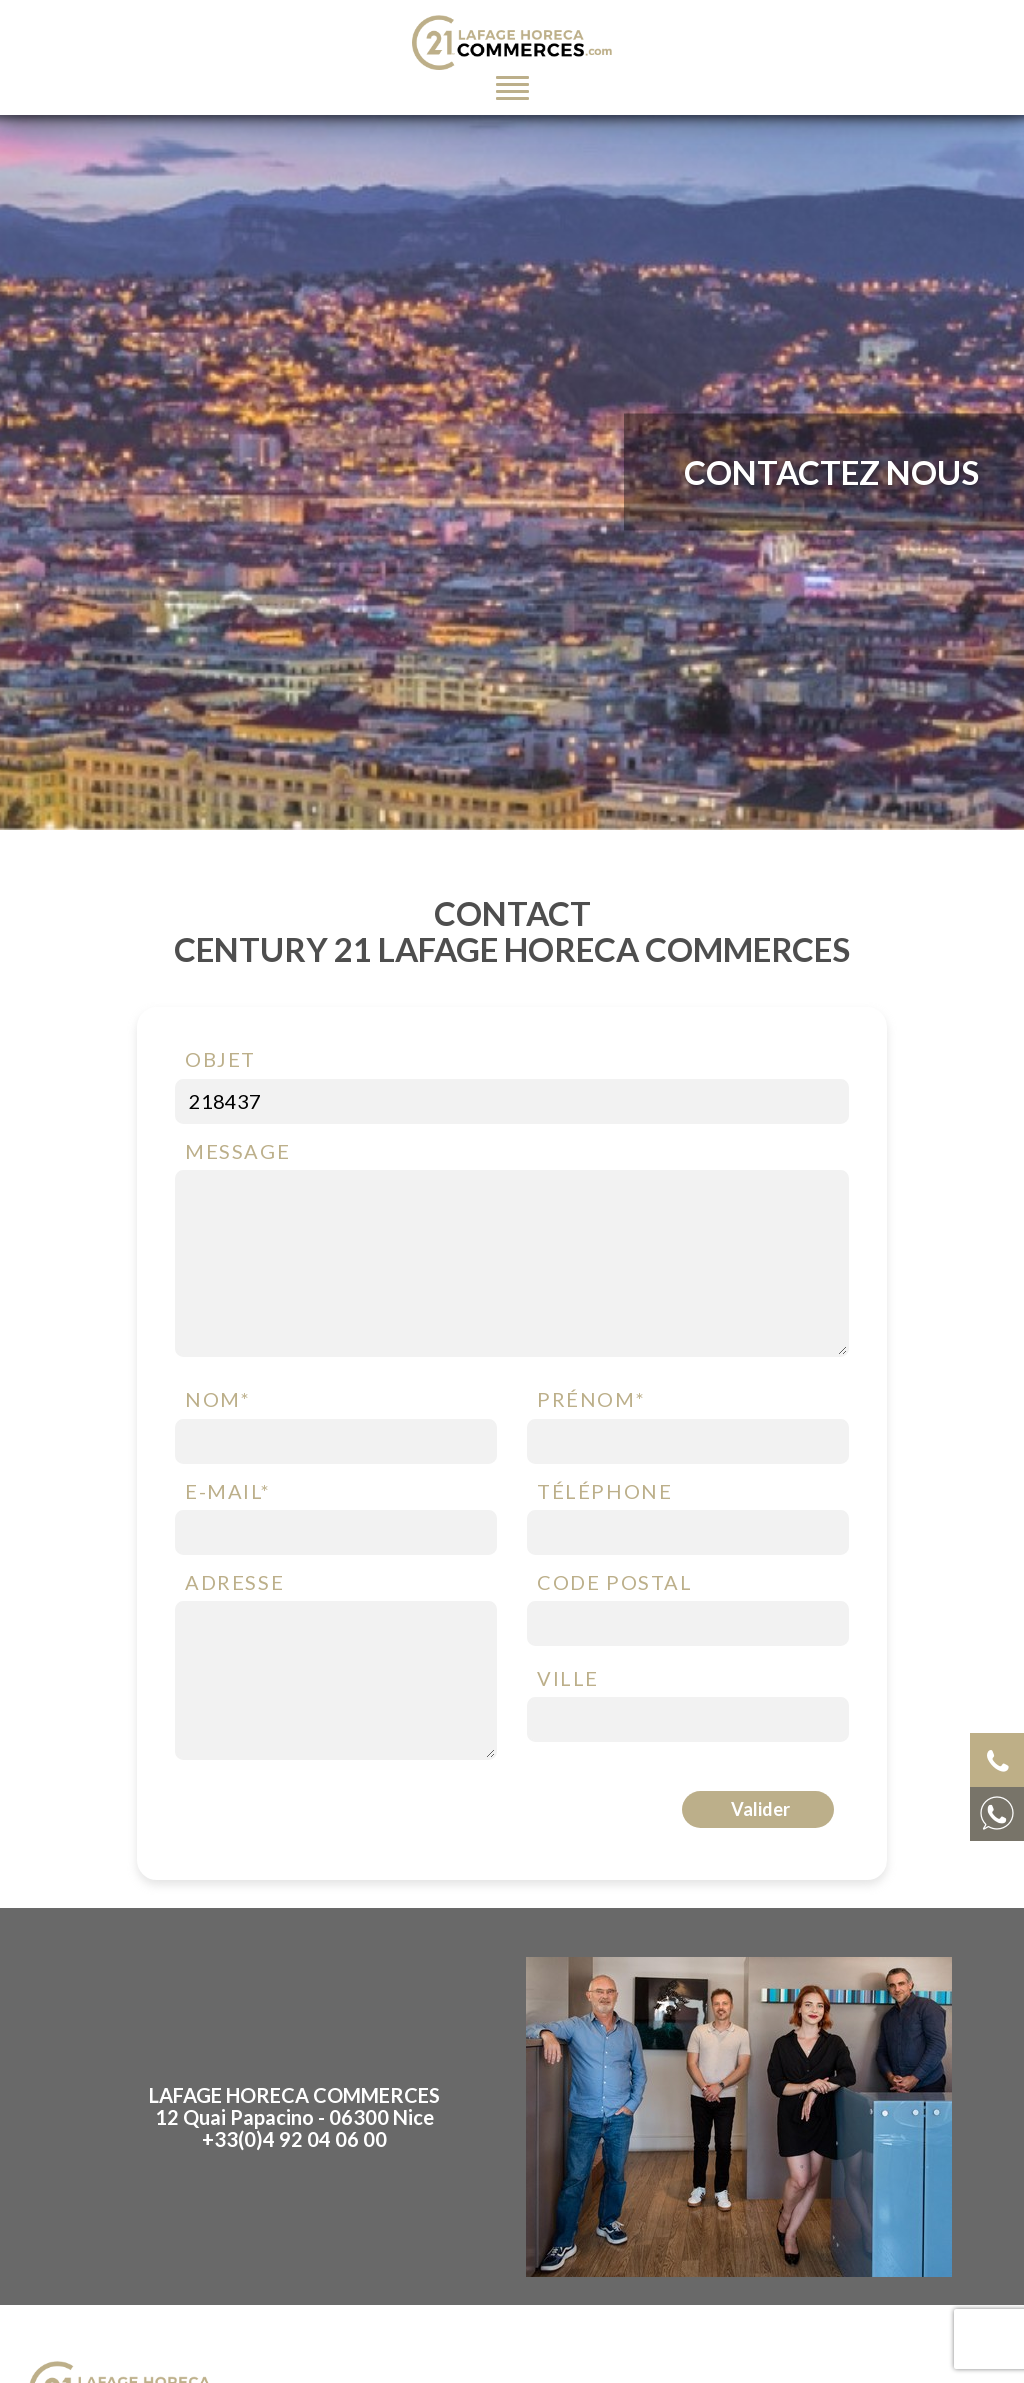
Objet (220, 1059)
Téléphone (604, 1491)
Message (237, 1151)
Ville (568, 1678)
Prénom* (591, 1399)
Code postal (615, 1582)
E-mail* (227, 1491)
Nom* (217, 1399)
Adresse (234, 1582)
